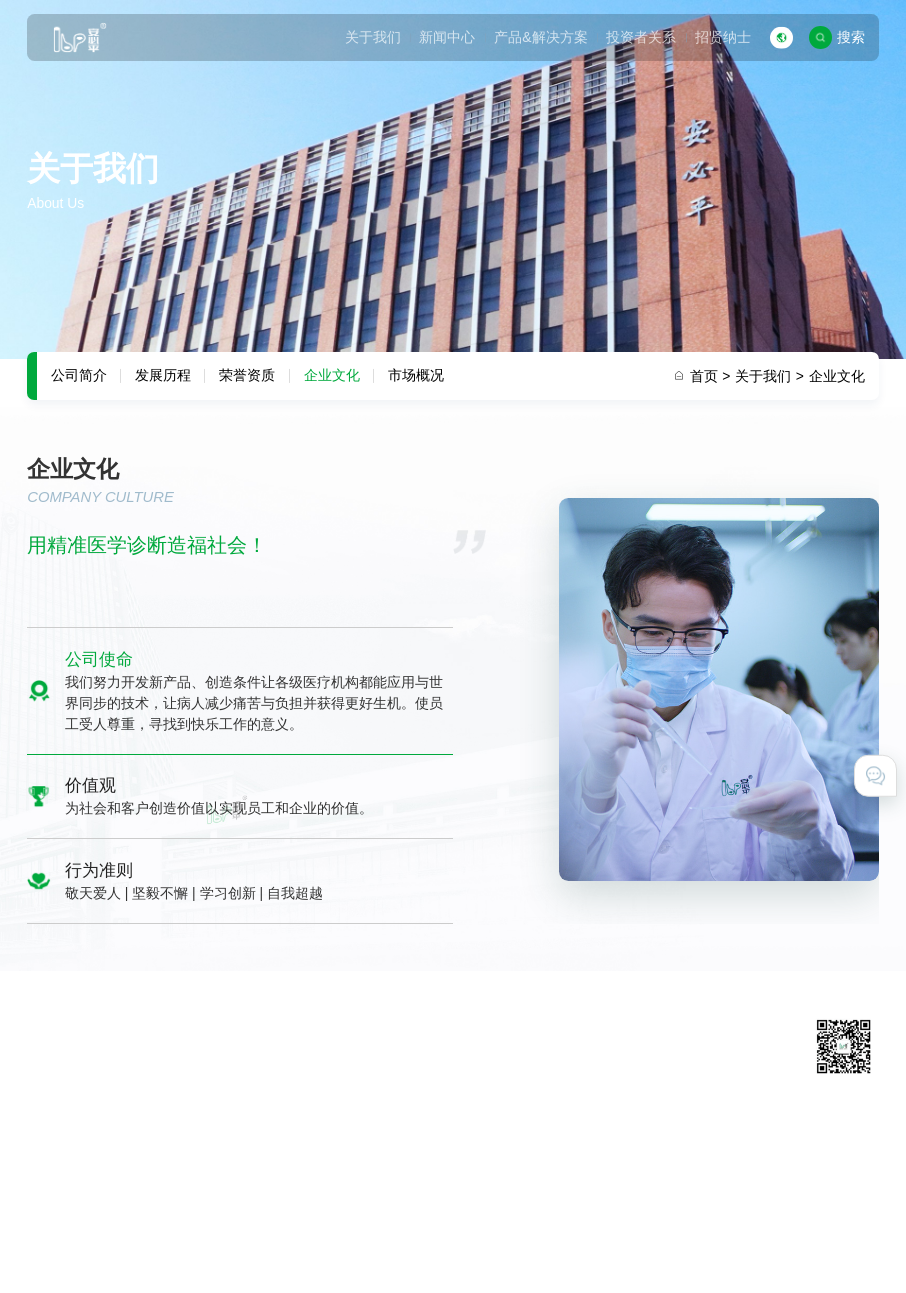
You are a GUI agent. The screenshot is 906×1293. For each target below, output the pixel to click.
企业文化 (332, 375)
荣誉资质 (247, 375)
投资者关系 (641, 37)
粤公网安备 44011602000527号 (674, 1232)
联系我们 (629, 1066)
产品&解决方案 (540, 37)
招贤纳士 (723, 37)
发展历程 (163, 375)
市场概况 (416, 375)
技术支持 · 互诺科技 (89, 1257)
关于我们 (373, 37)
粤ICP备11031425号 (509, 1232)
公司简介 (79, 375)
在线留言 (629, 1092)
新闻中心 (447, 37)
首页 (710, 376)
